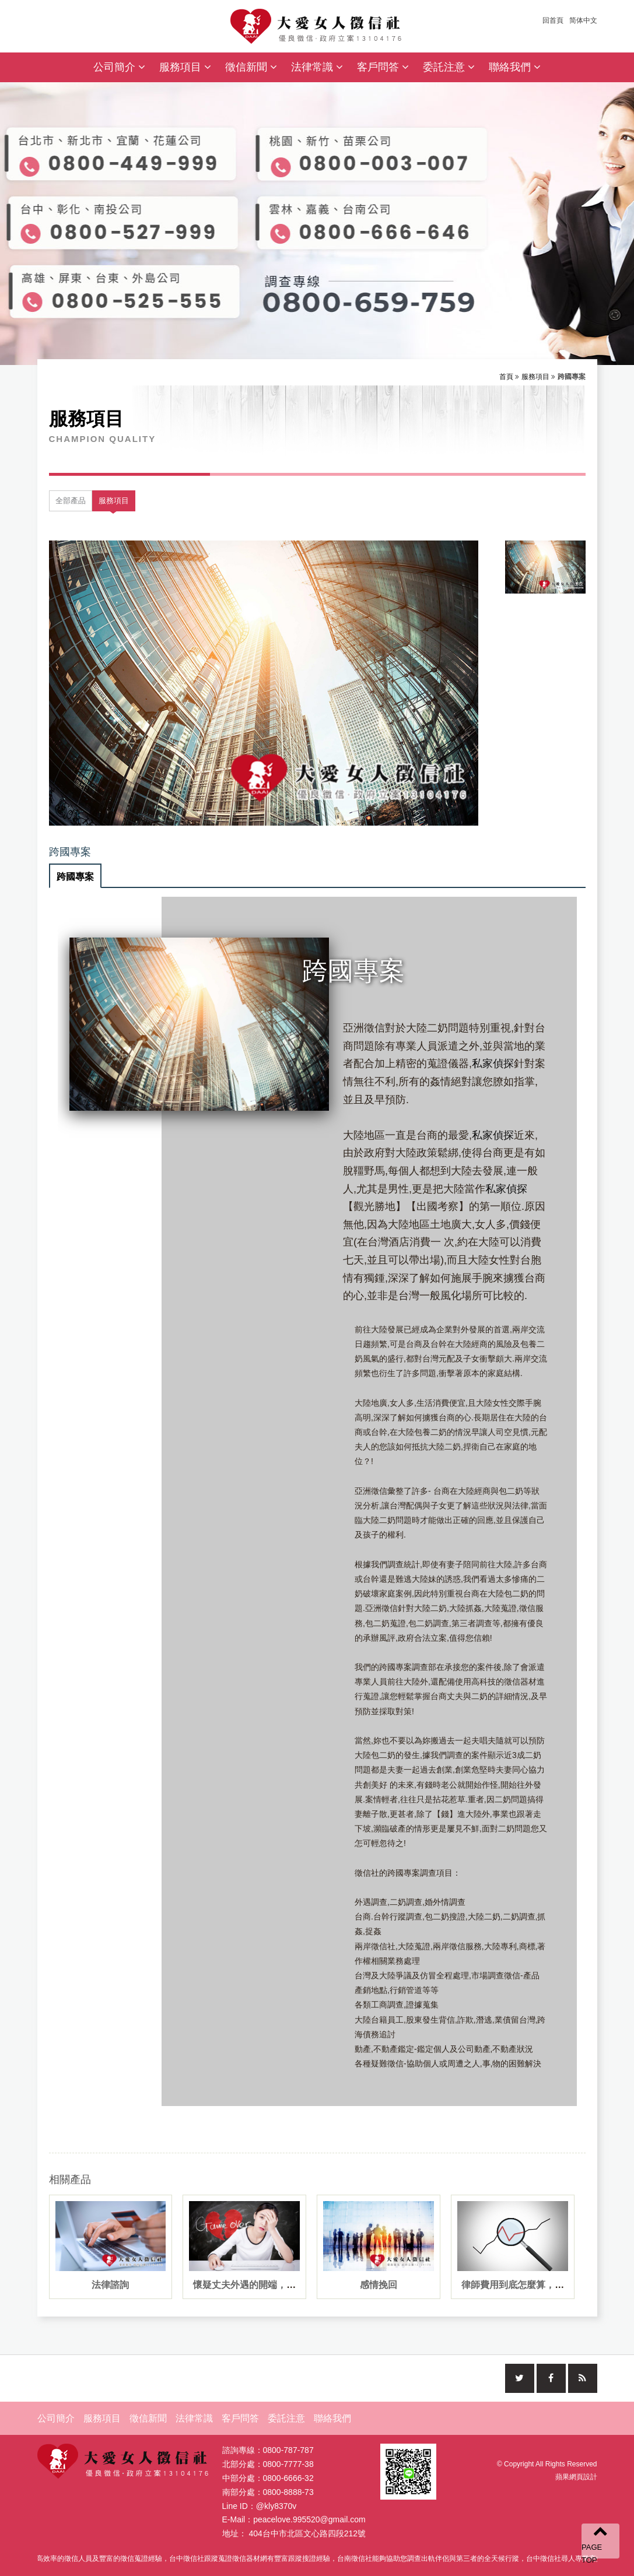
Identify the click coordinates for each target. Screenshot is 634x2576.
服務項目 (185, 67)
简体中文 (583, 20)
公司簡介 (119, 67)
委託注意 (449, 67)
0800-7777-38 (288, 2467)
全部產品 (70, 500)
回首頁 (552, 20)
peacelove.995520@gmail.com (309, 2522)
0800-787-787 (288, 2453)
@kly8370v (276, 2509)
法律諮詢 (110, 2285)
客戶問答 (383, 67)
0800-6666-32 (288, 2481)
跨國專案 (75, 877)
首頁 (506, 377)
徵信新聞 (251, 67)
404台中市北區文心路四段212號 (307, 2536)
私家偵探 (493, 1063)
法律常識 (317, 67)
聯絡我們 (515, 67)
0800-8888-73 (288, 2495)
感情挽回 (378, 2285)
